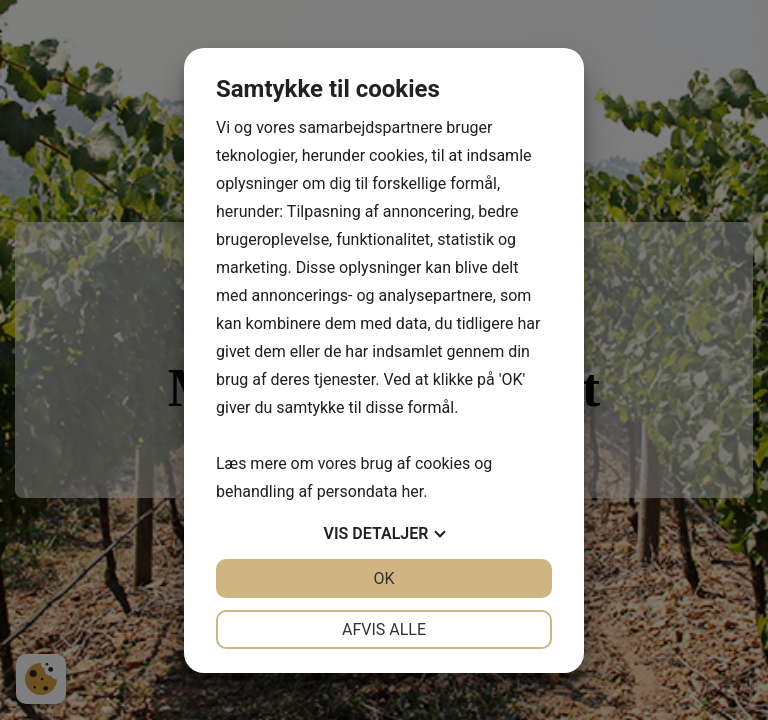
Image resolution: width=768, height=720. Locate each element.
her (412, 491)
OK (383, 578)
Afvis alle (384, 629)
